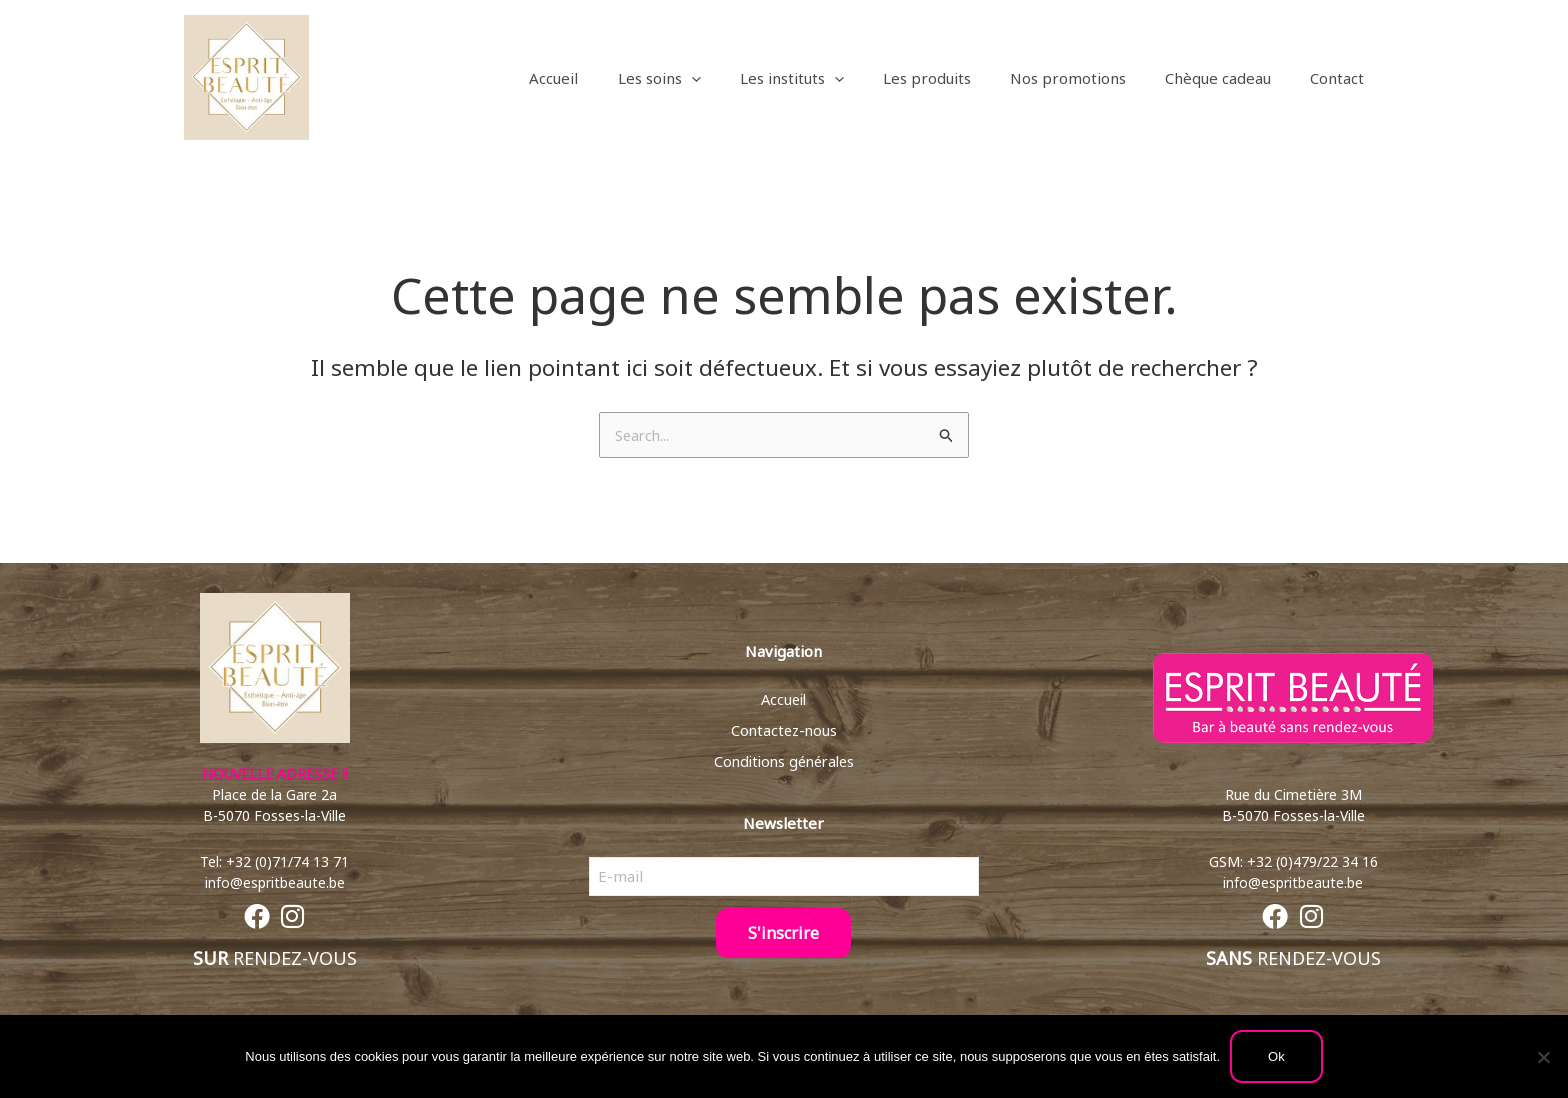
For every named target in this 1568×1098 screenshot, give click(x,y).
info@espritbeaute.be (275, 883)
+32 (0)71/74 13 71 (287, 862)
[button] (741, 78)
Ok (1276, 1056)
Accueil (783, 698)
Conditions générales (784, 760)
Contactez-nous (784, 729)
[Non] (1543, 1057)
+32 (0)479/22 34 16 (1312, 862)
